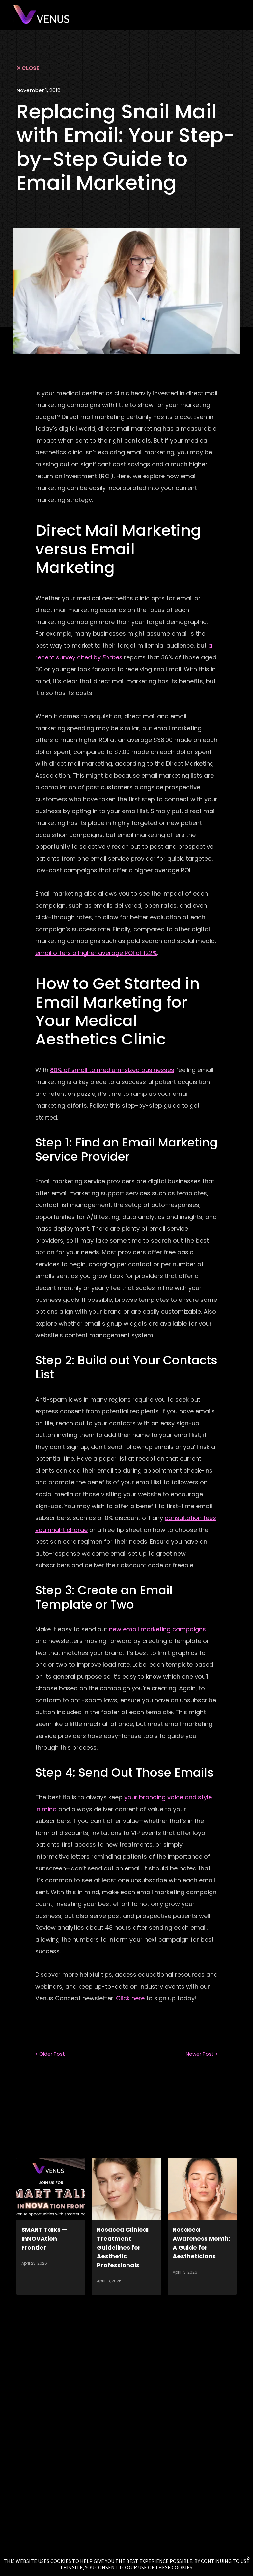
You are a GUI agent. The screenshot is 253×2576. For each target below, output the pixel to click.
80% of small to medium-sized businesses (112, 1070)
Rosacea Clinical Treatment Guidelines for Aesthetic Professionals (123, 2247)
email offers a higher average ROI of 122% (96, 953)
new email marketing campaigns (157, 1629)
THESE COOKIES (173, 2567)
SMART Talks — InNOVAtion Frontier (44, 2239)
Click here (130, 1998)
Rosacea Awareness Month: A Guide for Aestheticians (201, 2243)
